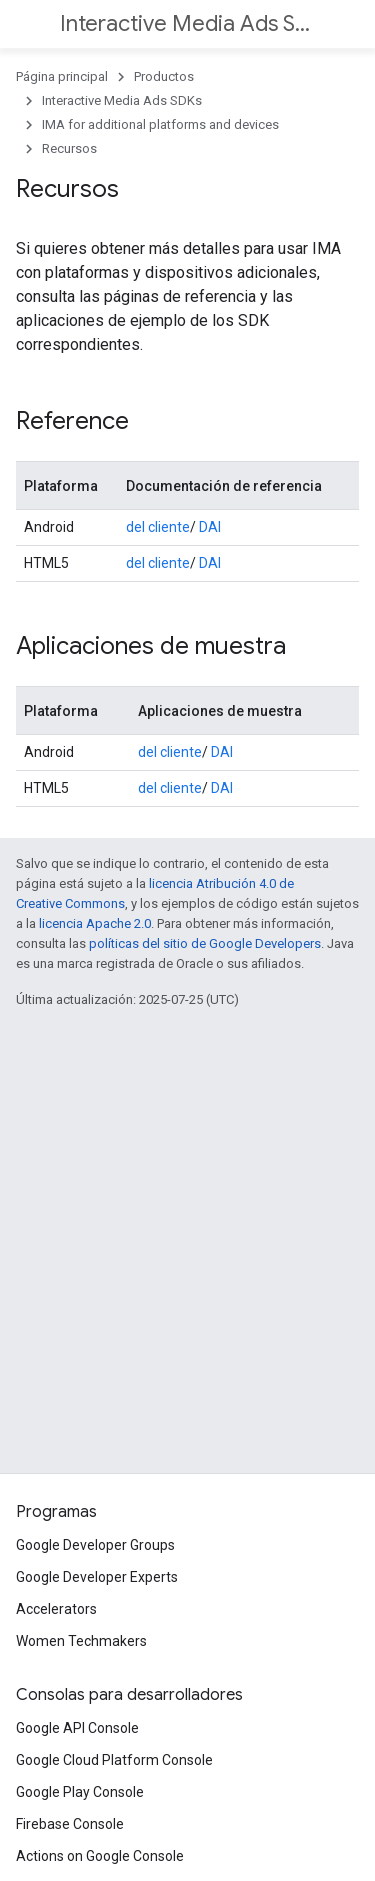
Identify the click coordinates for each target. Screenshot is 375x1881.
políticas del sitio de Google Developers (205, 943)
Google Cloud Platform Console (114, 1760)
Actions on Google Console (100, 1856)
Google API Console (77, 1728)
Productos (164, 76)
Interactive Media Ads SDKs (185, 23)
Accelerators (56, 1609)
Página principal (62, 76)
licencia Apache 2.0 (95, 923)
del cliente (158, 527)
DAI (210, 527)
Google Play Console (80, 1792)
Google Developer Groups (95, 1545)
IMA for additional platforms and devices (160, 124)
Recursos (69, 148)
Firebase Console (70, 1824)
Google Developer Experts (97, 1577)
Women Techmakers (81, 1641)
